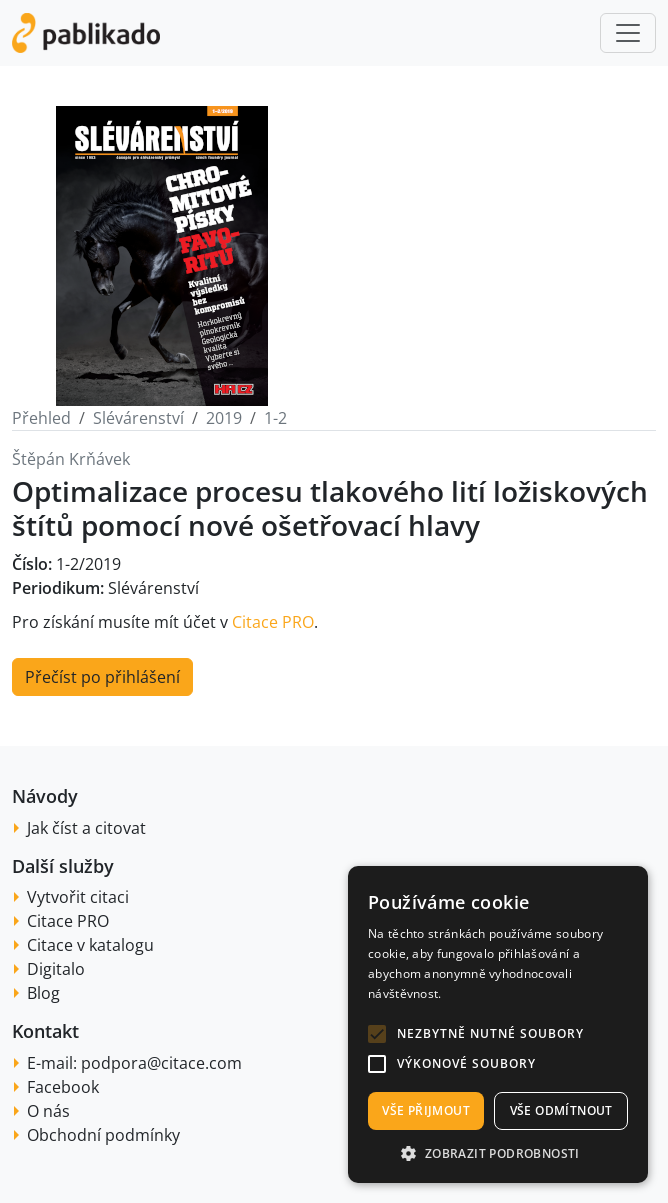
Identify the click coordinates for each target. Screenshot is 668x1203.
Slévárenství (138, 418)
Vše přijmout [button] (426, 1110)
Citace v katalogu (90, 945)
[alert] (498, 1024)
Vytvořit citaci (78, 897)
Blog (43, 993)
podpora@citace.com (161, 1063)
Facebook (63, 1087)
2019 (224, 418)
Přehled (41, 418)
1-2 (275, 418)
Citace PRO (273, 622)
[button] (377, 1034)
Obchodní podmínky (103, 1135)
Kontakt (45, 1031)
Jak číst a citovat (86, 828)
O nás (48, 1111)
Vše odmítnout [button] (561, 1110)
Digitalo (56, 969)
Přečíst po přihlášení (102, 677)
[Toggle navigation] (628, 33)
